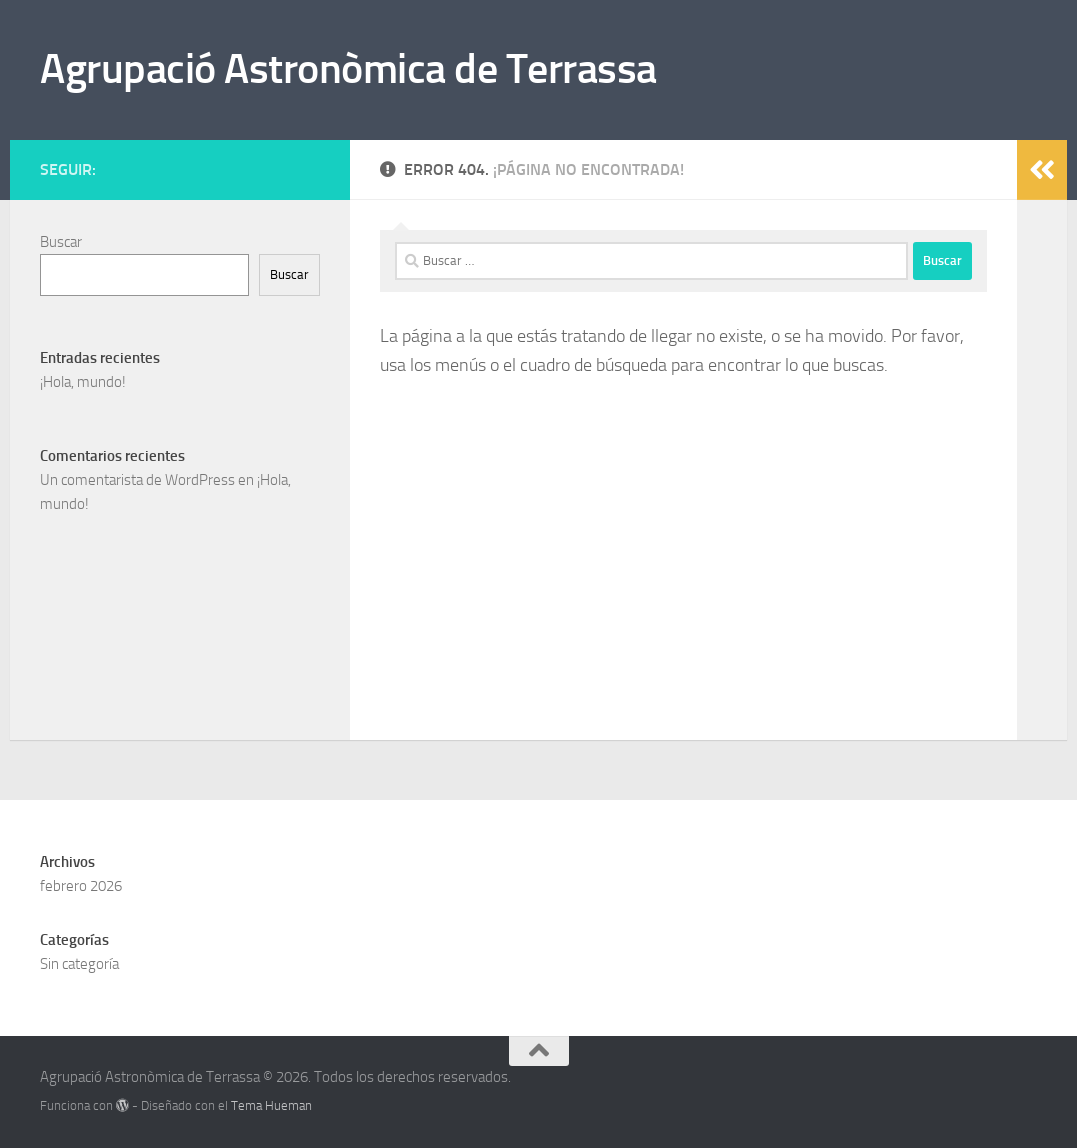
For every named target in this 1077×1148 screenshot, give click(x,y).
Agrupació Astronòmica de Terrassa (348, 69)
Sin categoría (79, 964)
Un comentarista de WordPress (137, 480)
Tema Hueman (271, 1105)
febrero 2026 (81, 886)
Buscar (61, 242)
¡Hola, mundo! (83, 382)
